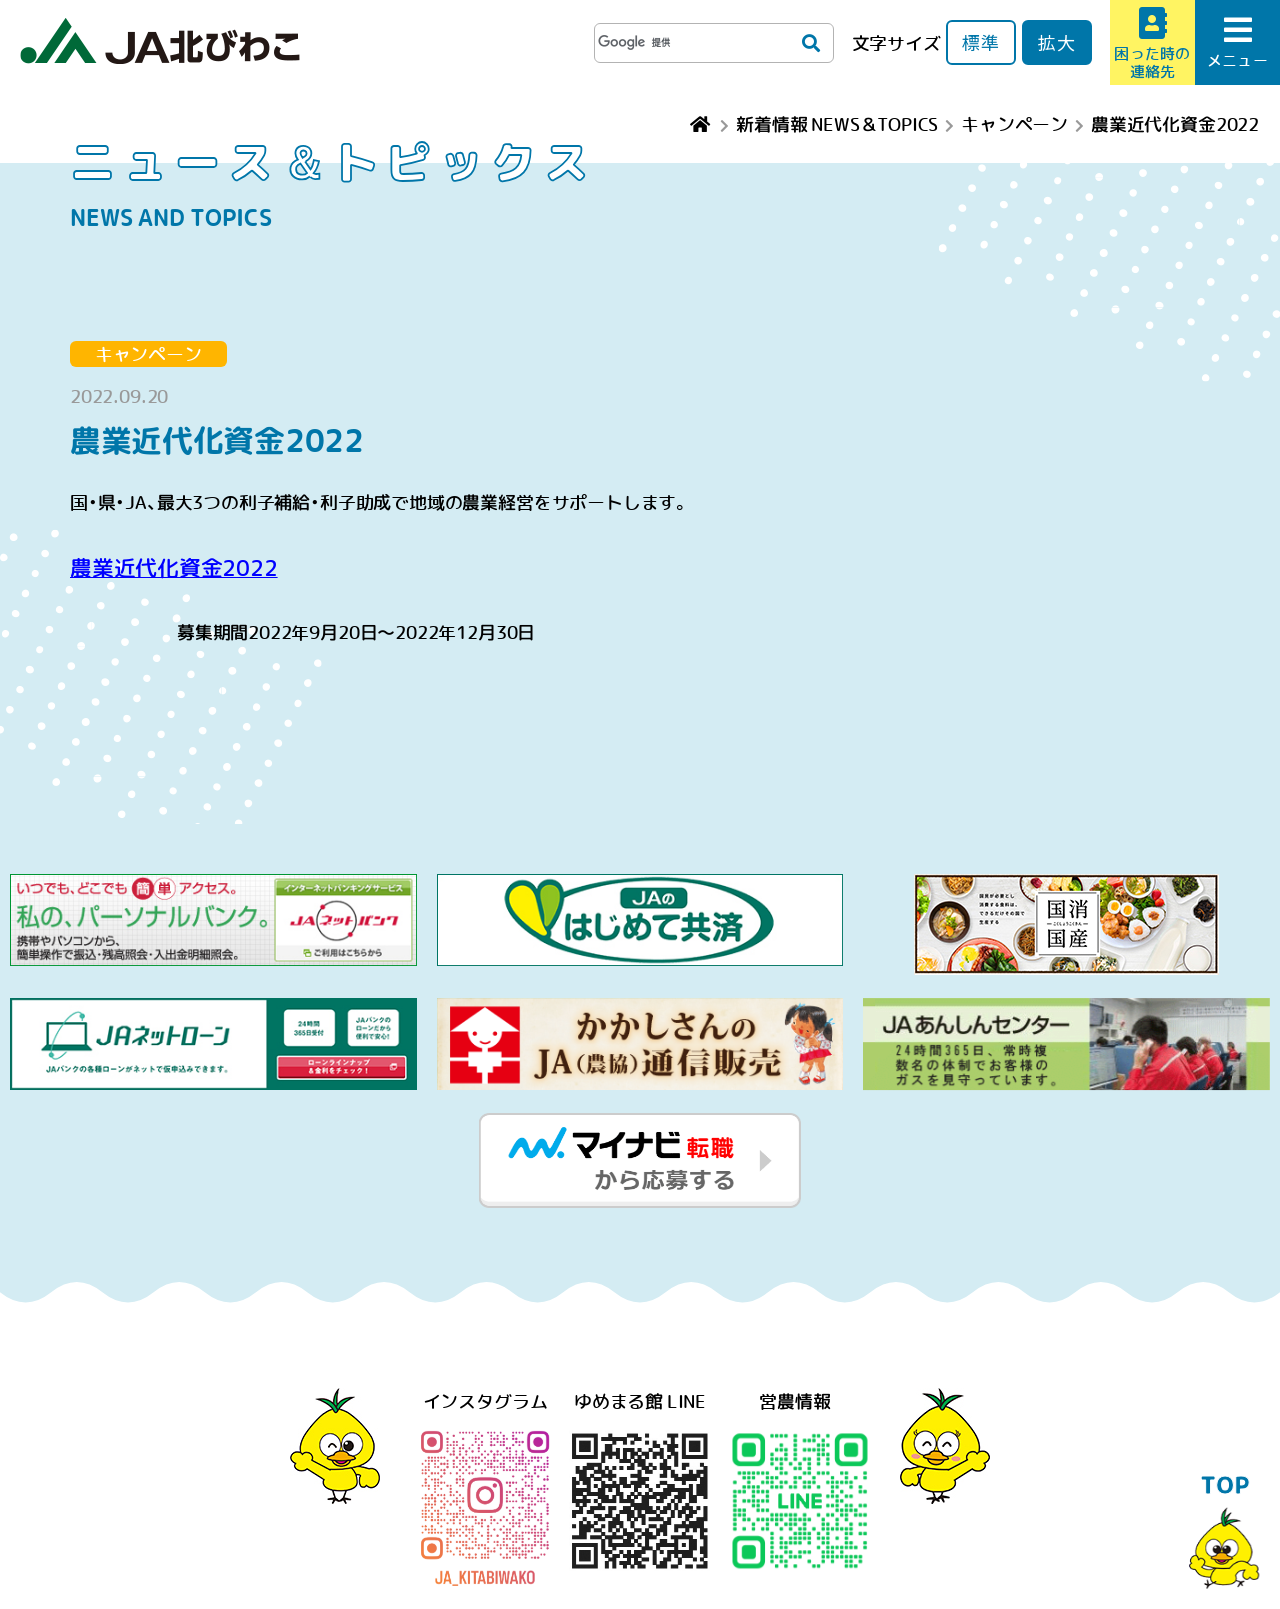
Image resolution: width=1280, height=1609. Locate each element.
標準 (981, 42)
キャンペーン (148, 354)
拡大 (1057, 42)
